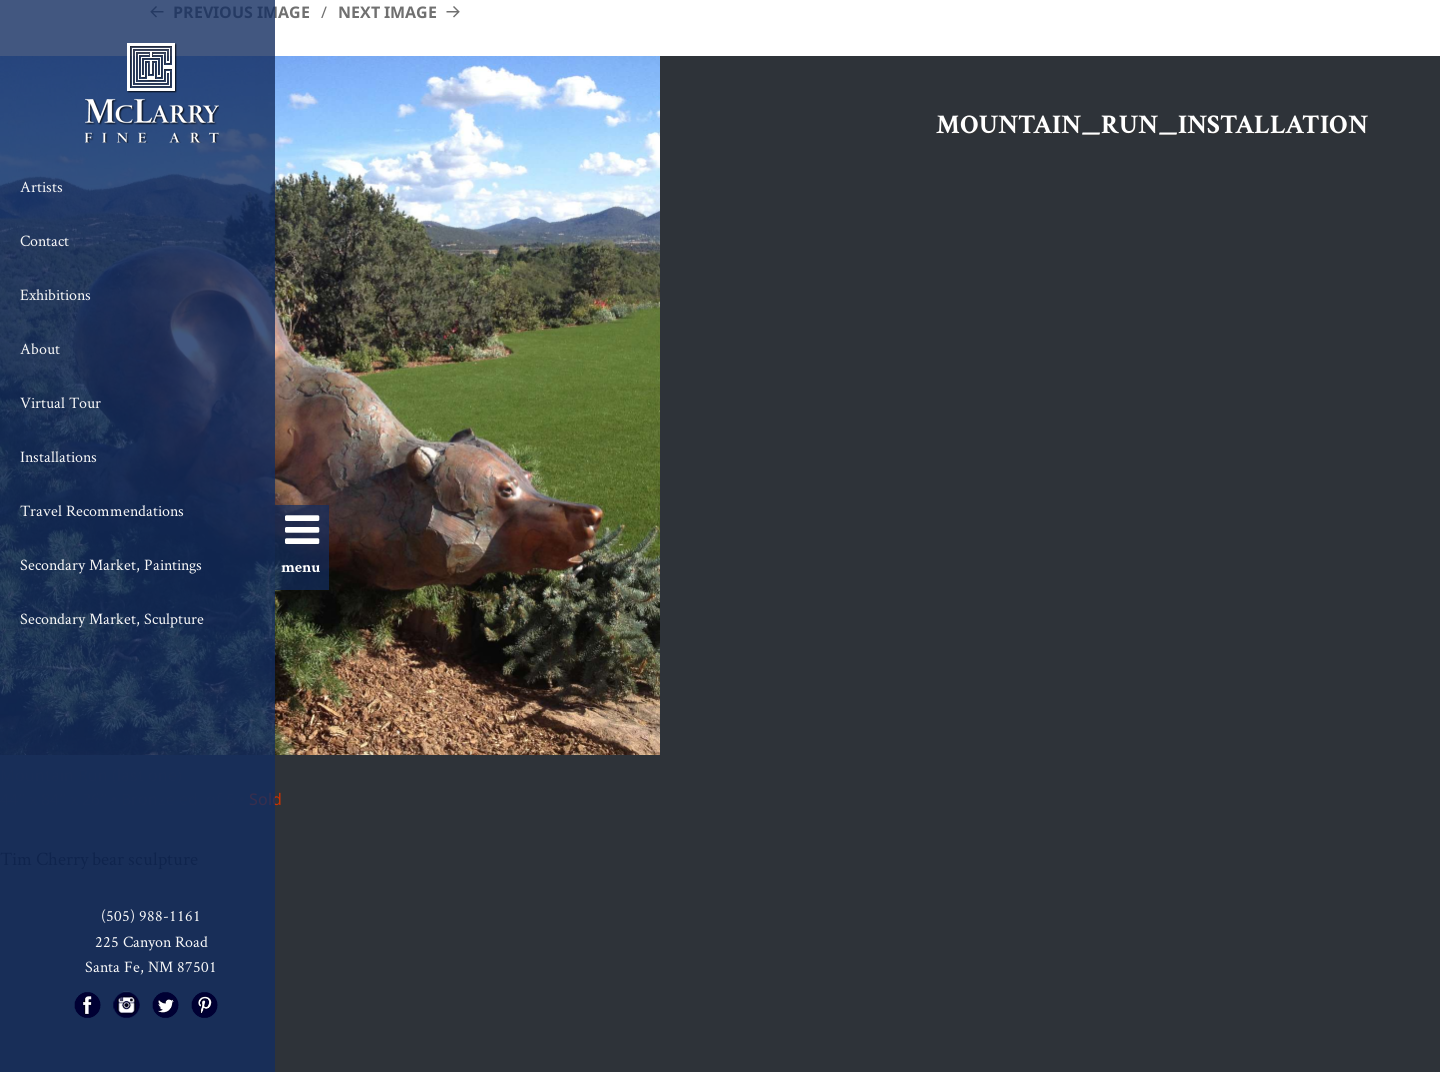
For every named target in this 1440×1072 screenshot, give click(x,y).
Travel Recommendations (102, 510)
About (40, 348)
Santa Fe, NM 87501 (151, 966)
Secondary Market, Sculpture (112, 618)
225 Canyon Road (151, 941)
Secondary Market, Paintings (111, 564)
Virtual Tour (60, 402)
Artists (41, 186)
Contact (44, 240)
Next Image (387, 12)
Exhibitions (55, 294)
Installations (58, 456)
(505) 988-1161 (151, 915)
